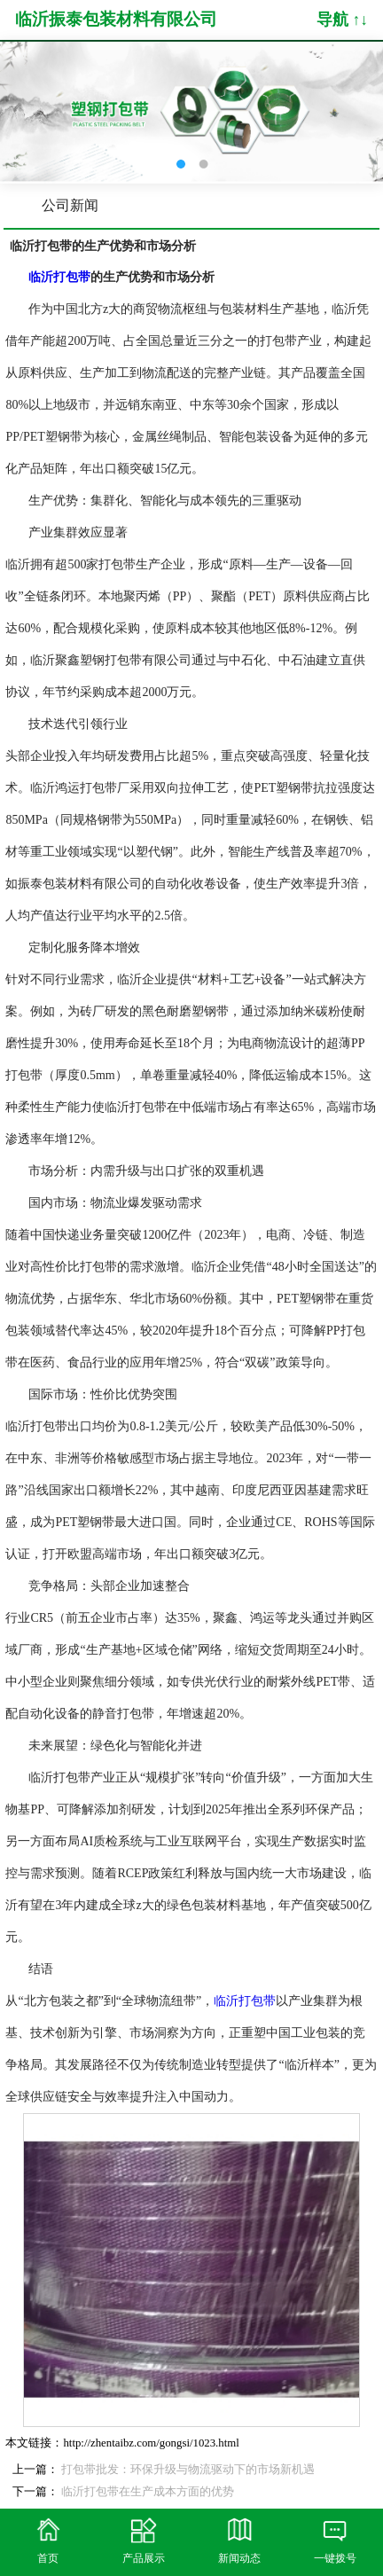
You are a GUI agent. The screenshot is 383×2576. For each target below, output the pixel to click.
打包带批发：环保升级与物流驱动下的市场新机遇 (188, 2469)
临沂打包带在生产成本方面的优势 (147, 2492)
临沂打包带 (245, 2001)
